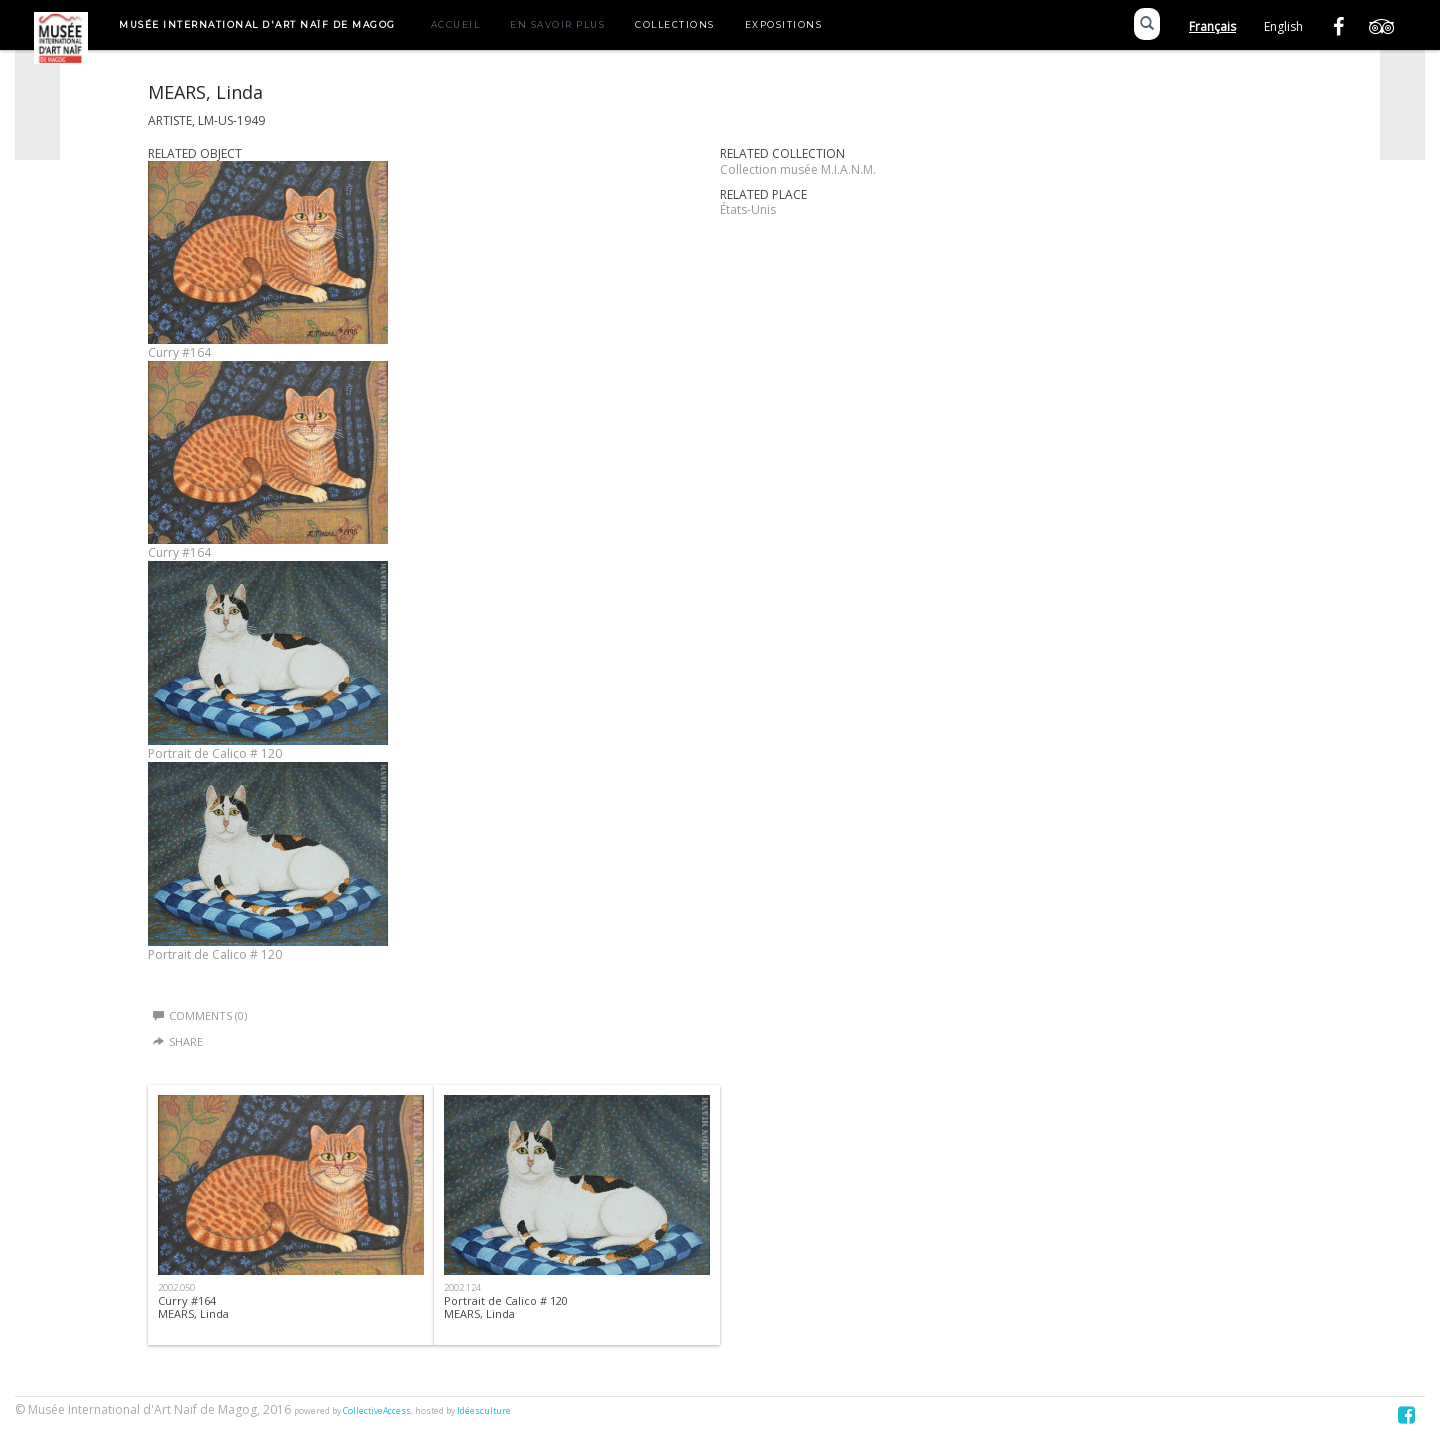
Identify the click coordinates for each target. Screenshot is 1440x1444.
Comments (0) (200, 1015)
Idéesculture (484, 1411)
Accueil (456, 24)
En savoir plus (557, 24)
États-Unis (748, 209)
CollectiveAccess (377, 1411)
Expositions (784, 24)
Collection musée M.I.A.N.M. (798, 169)
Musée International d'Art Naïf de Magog (257, 24)
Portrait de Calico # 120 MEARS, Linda (506, 1307)
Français (1212, 26)
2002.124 (462, 1287)
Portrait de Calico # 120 (215, 753)
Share (186, 1041)
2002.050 (176, 1287)
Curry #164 (179, 352)
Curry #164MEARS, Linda (193, 1307)
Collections (675, 24)
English (1283, 26)
